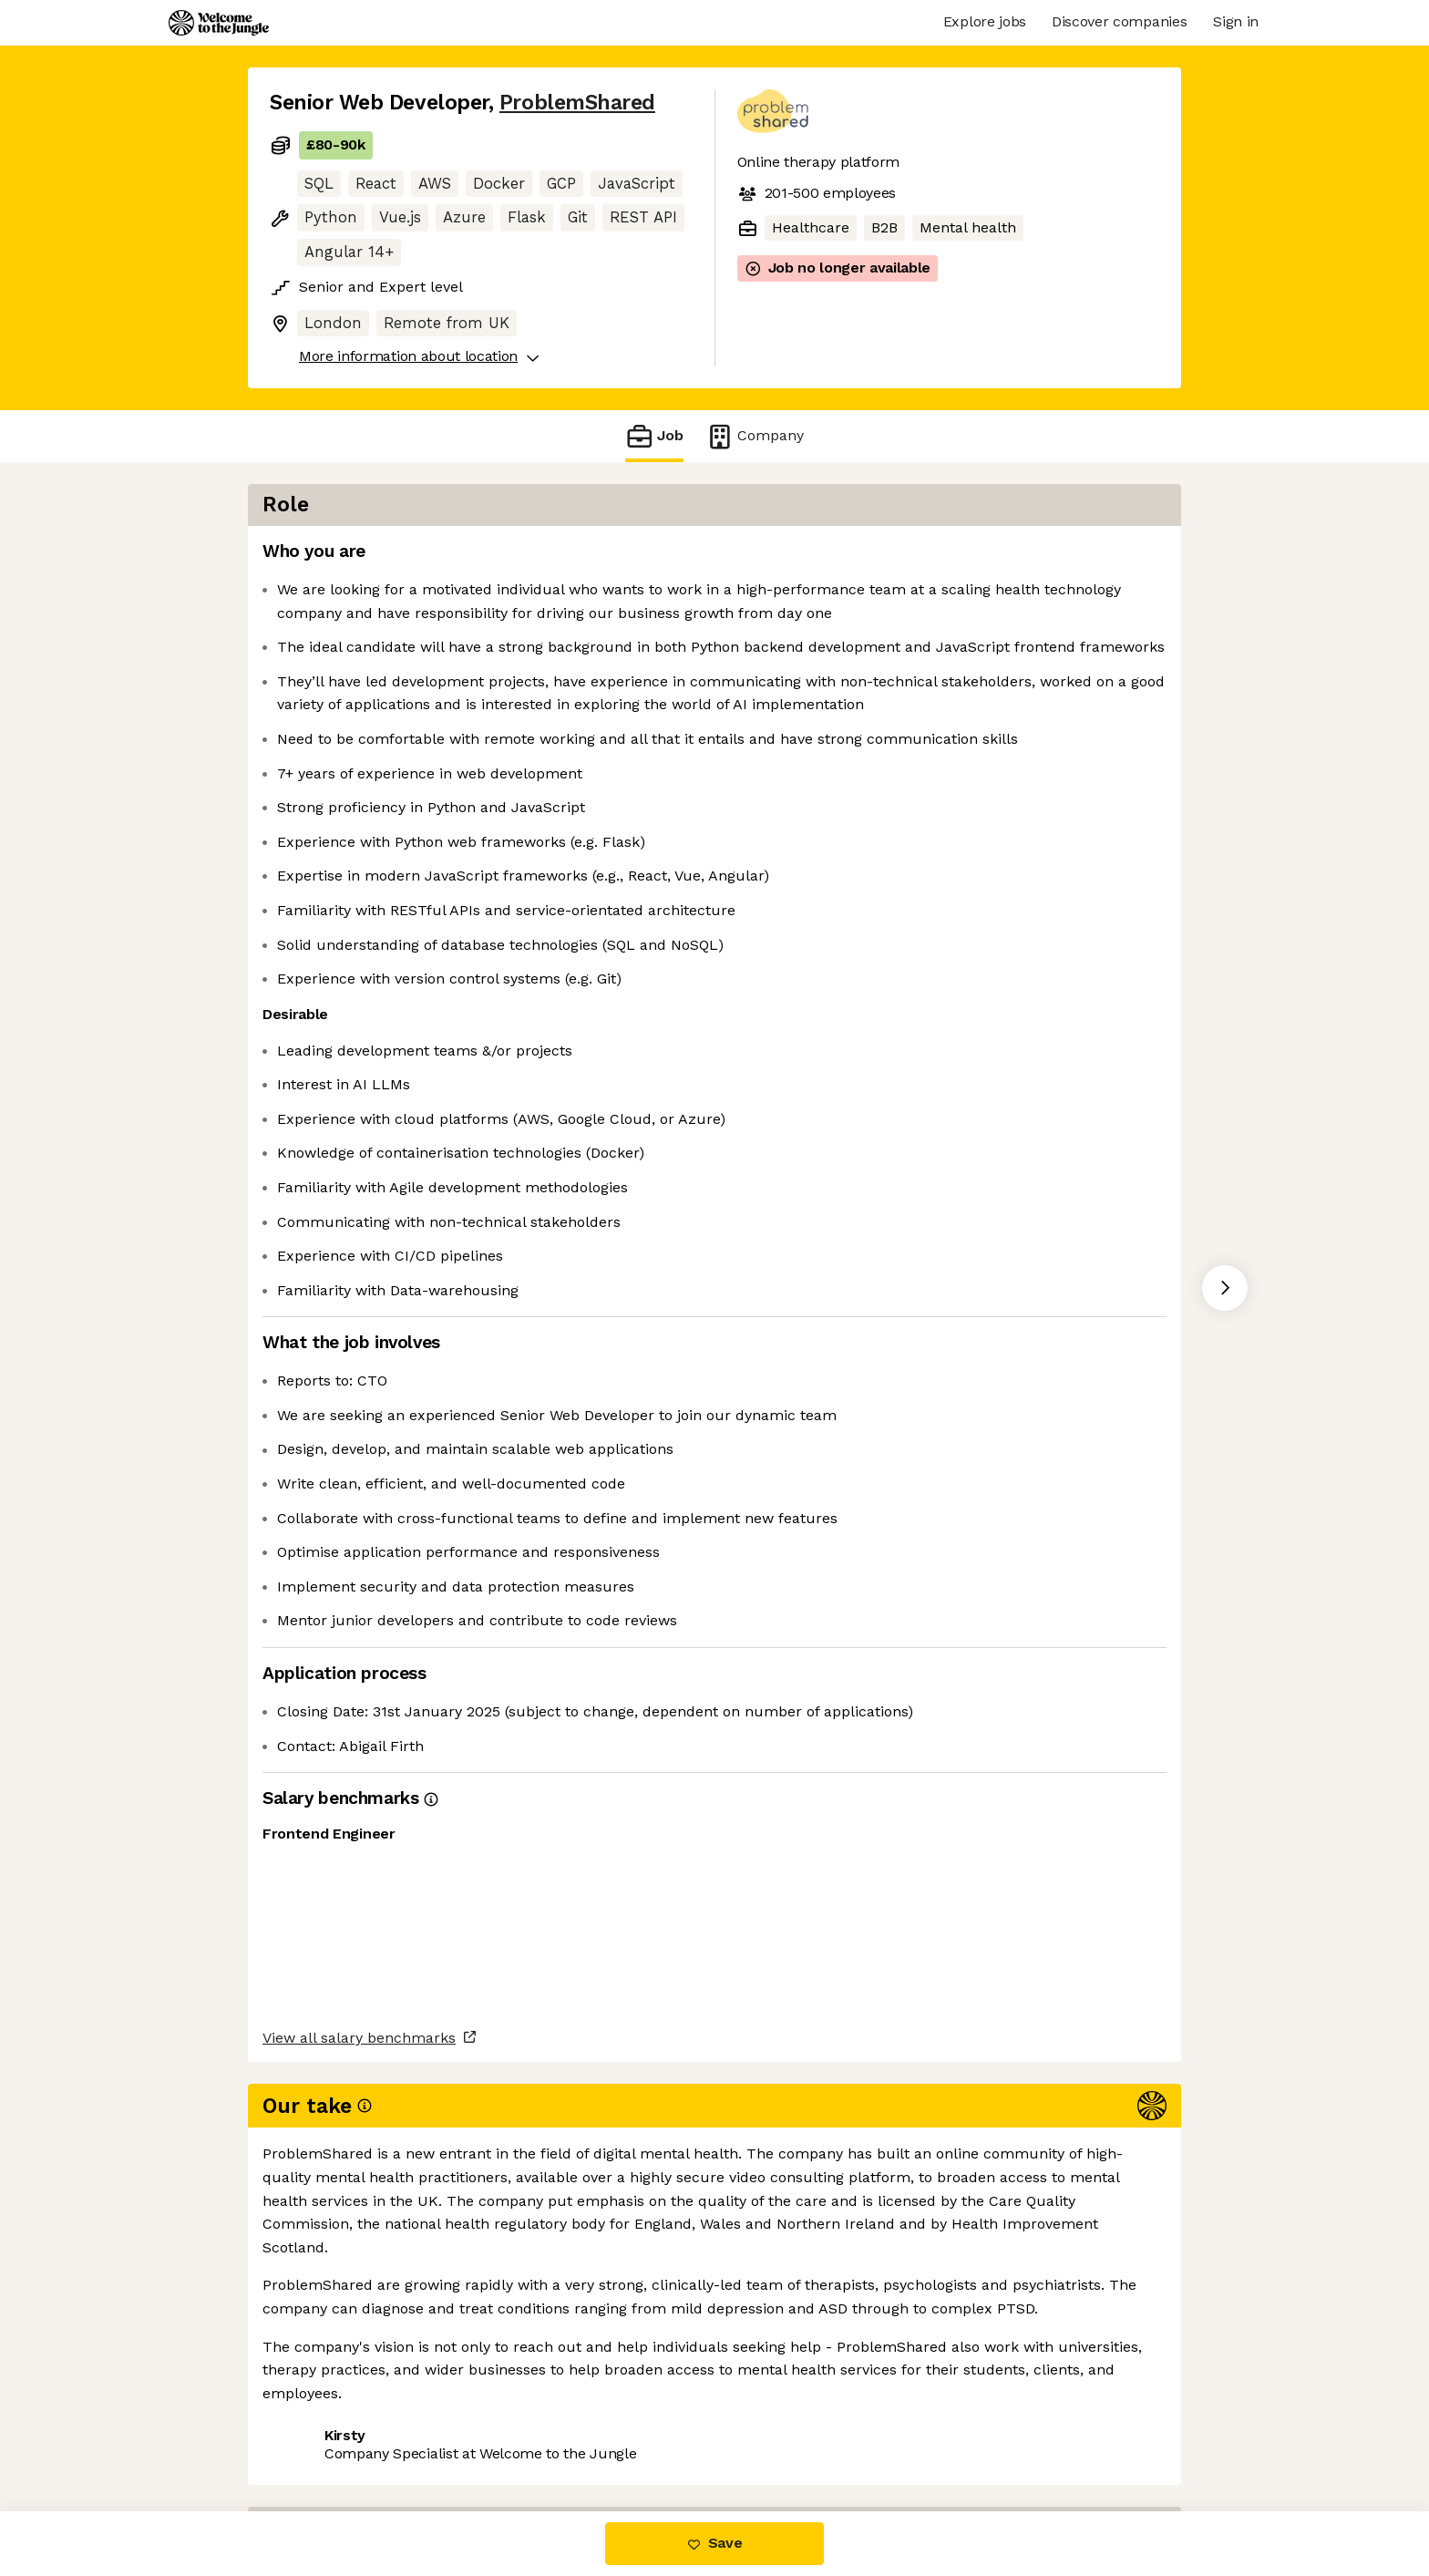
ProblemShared (577, 102)
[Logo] (219, 23)
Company (754, 436)
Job (654, 436)
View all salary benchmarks (359, 2364)
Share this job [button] (319, 2434)
